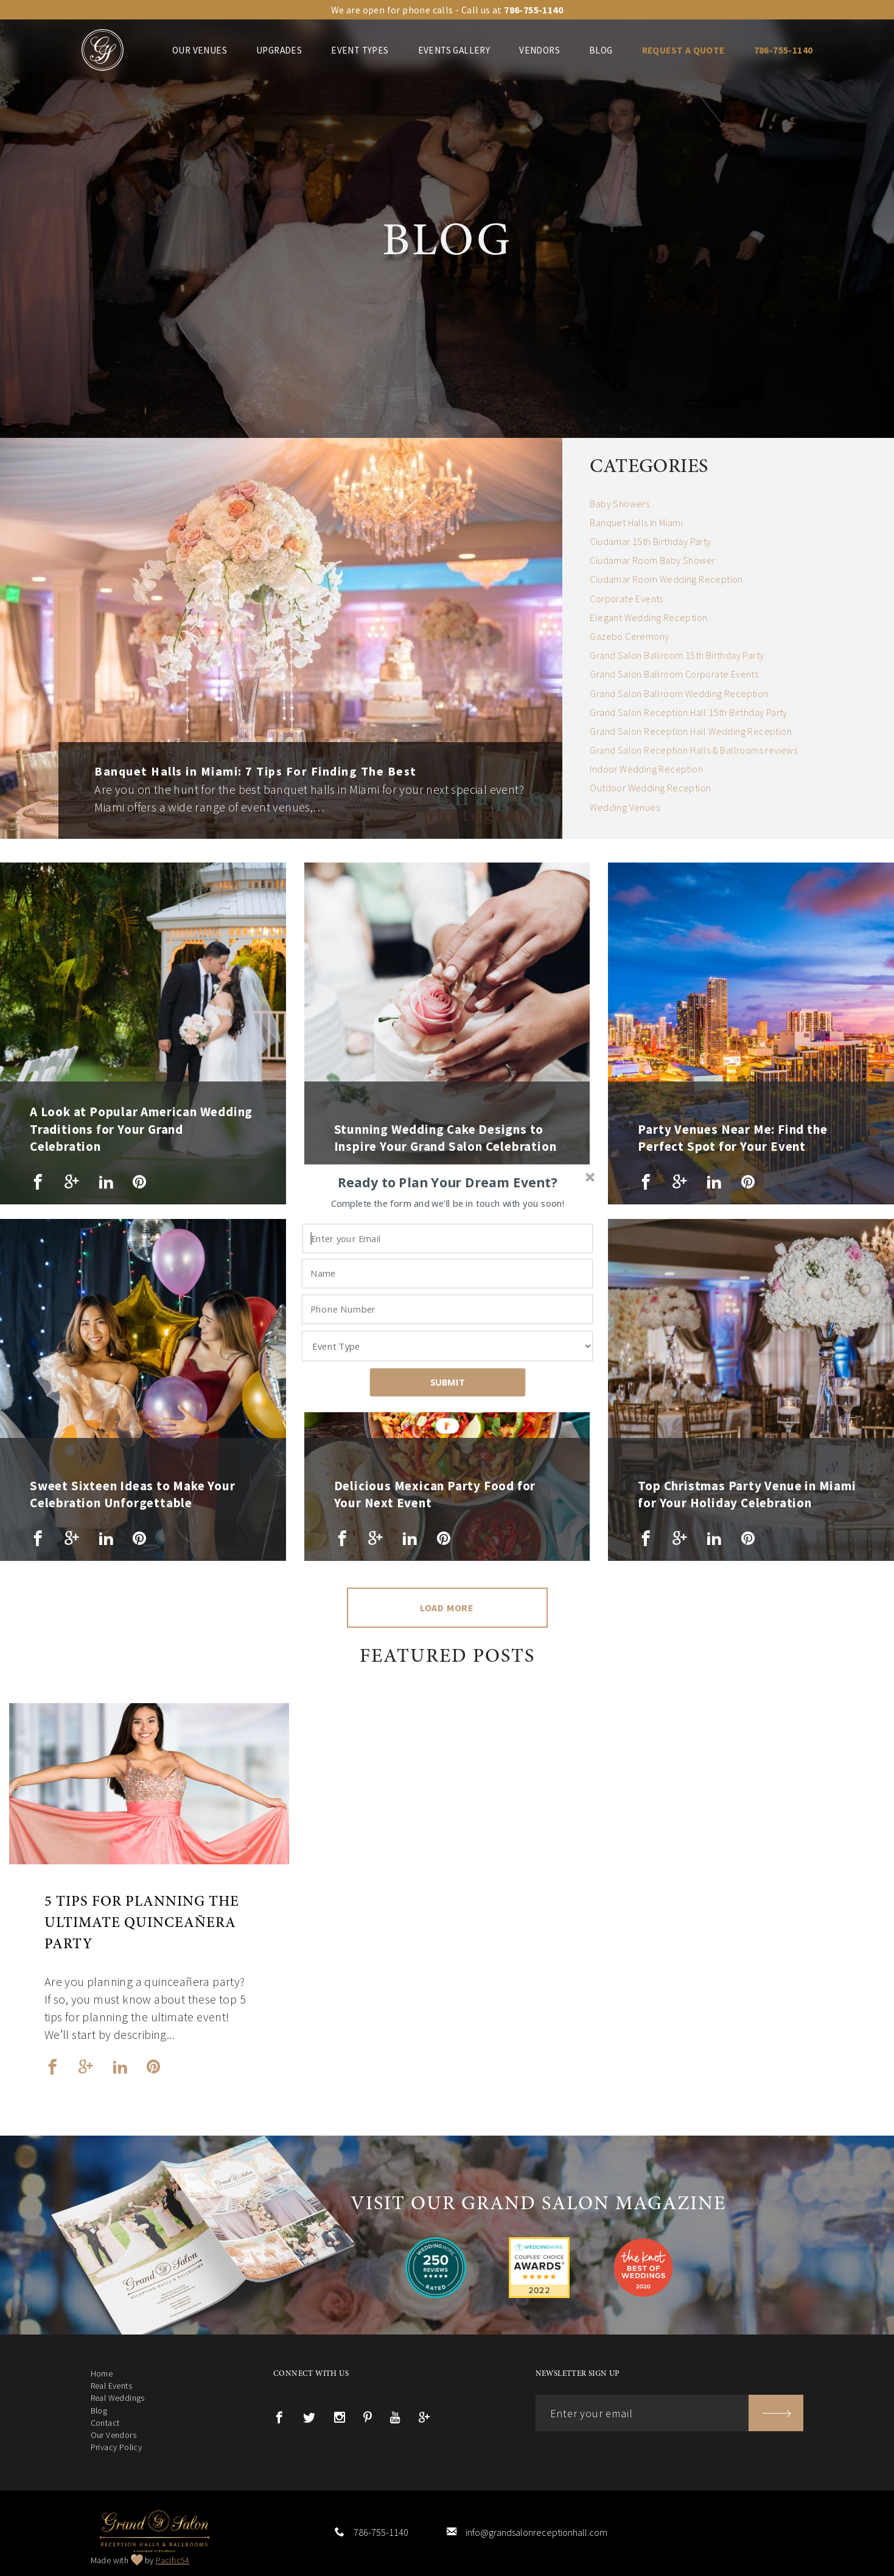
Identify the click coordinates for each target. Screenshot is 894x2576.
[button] (447, 1182)
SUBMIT (447, 1382)
